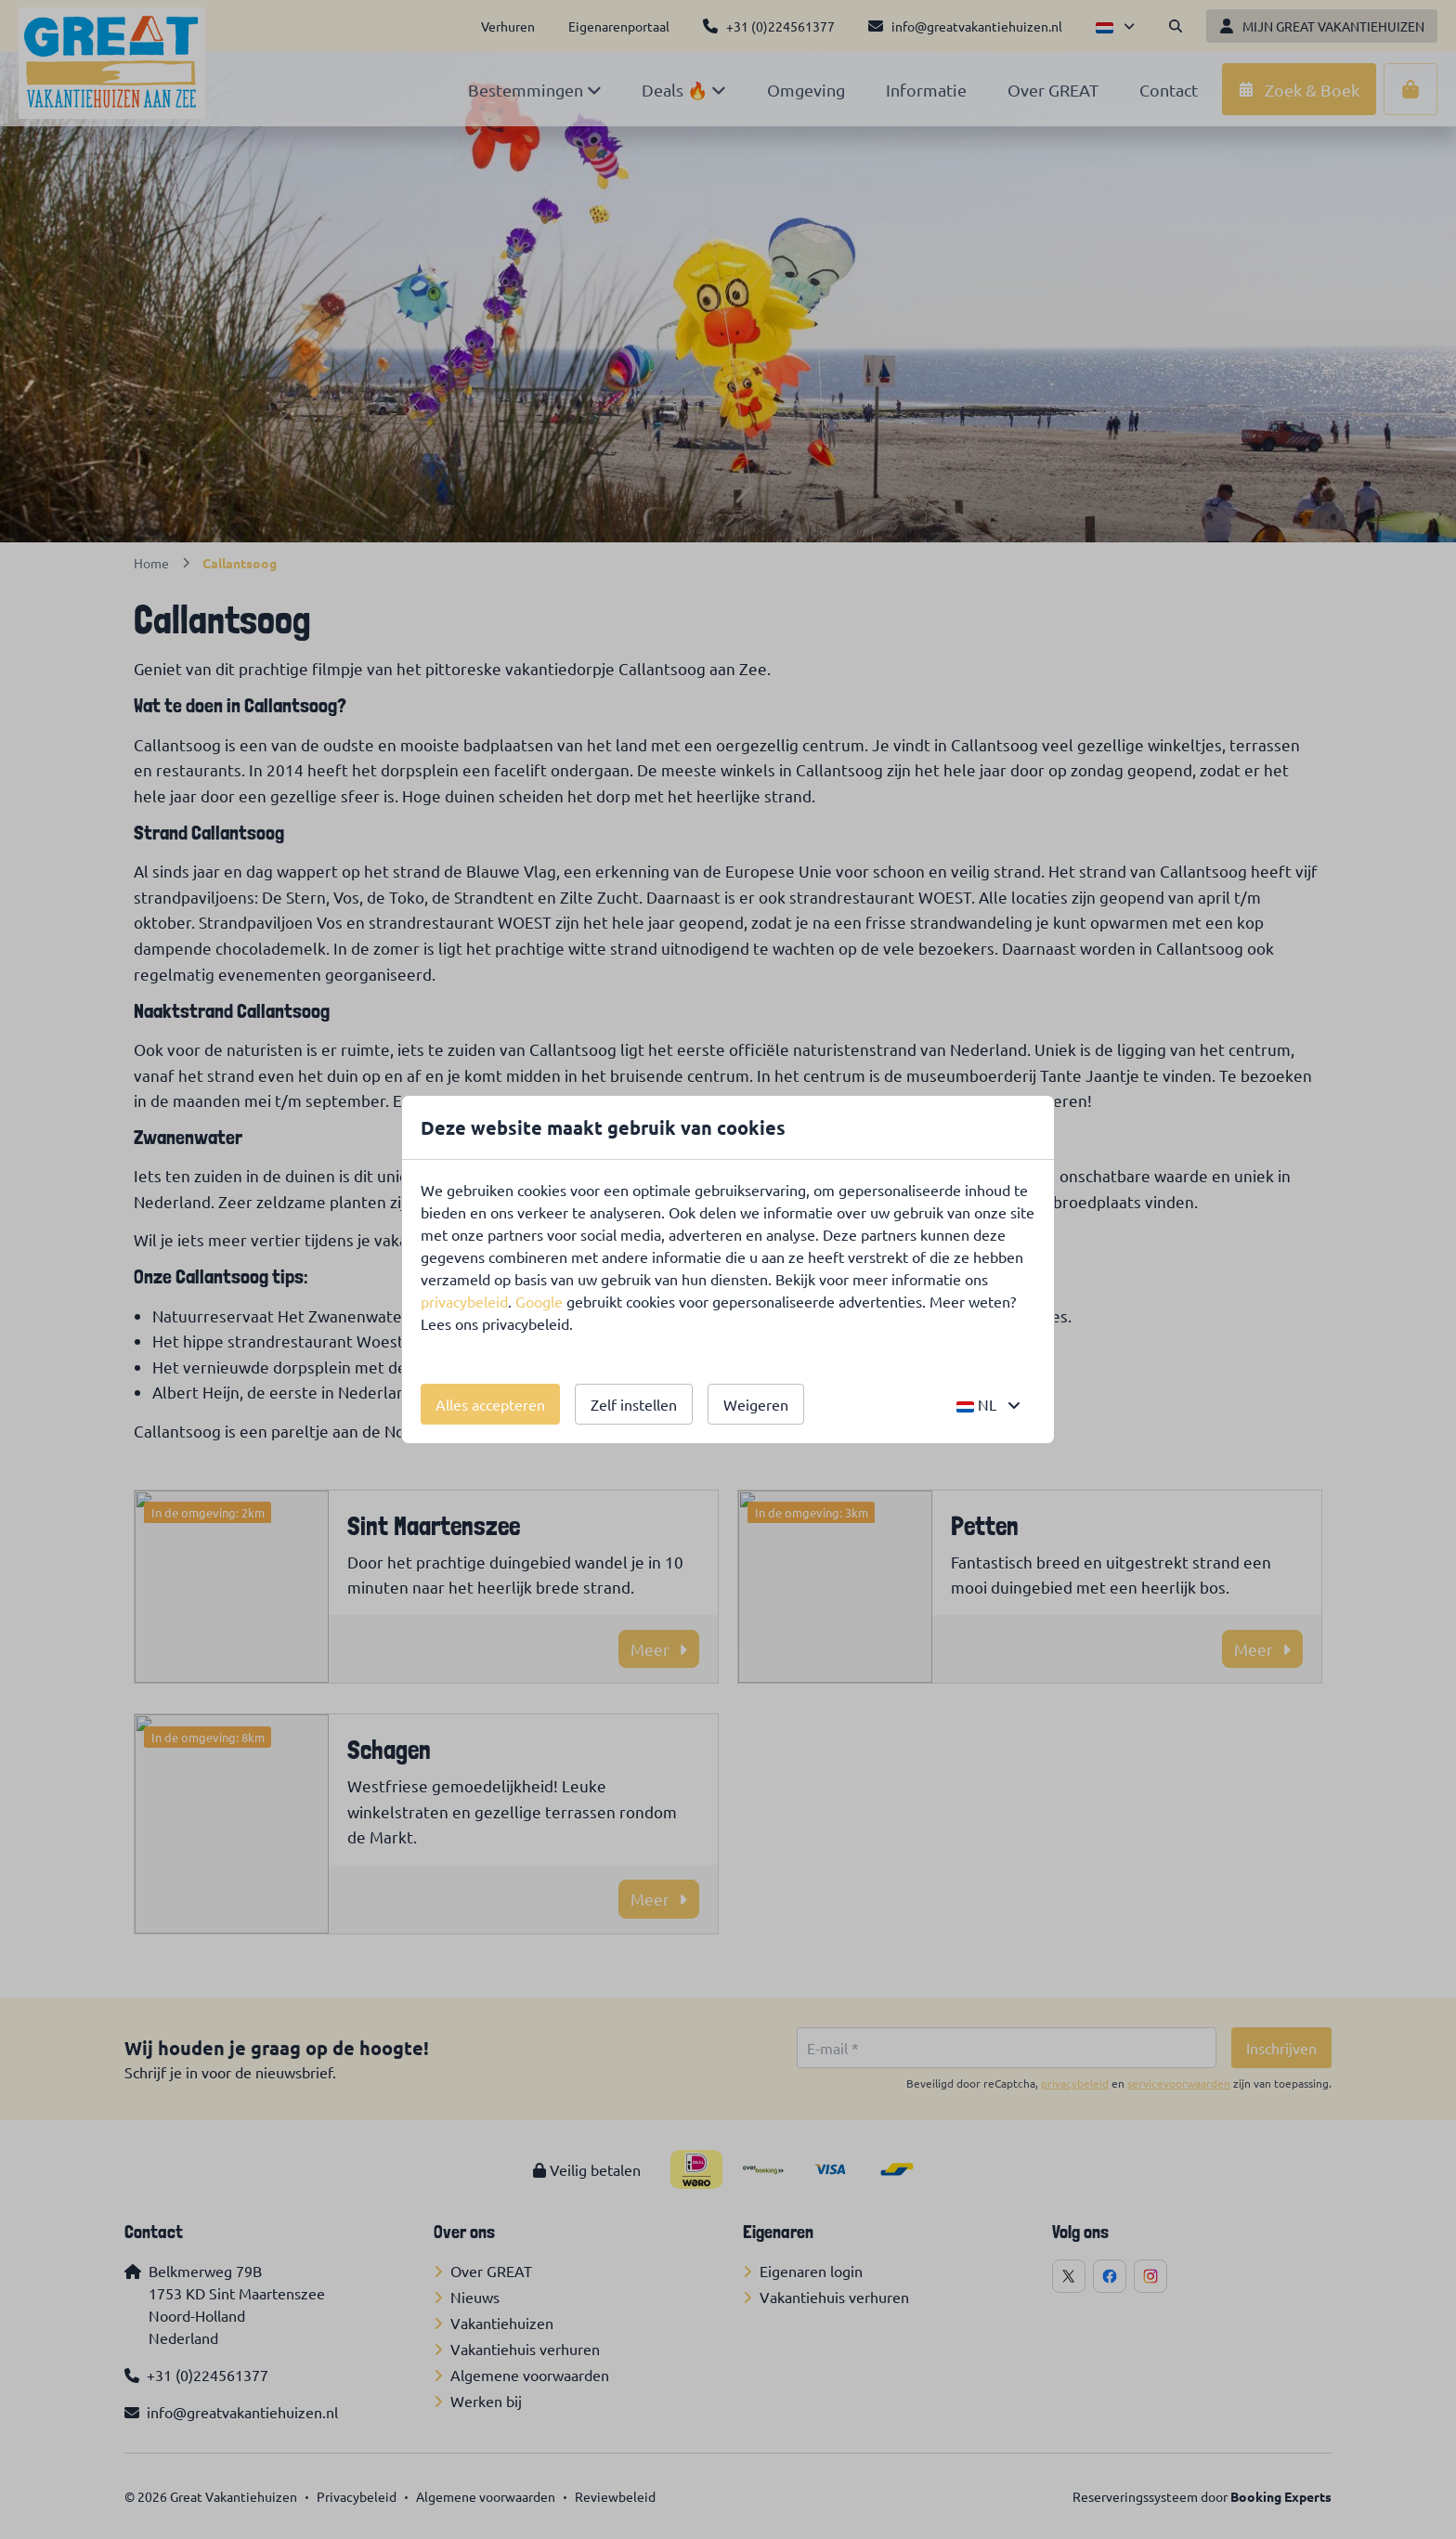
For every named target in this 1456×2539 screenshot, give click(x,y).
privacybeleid (464, 1301)
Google (539, 1301)
